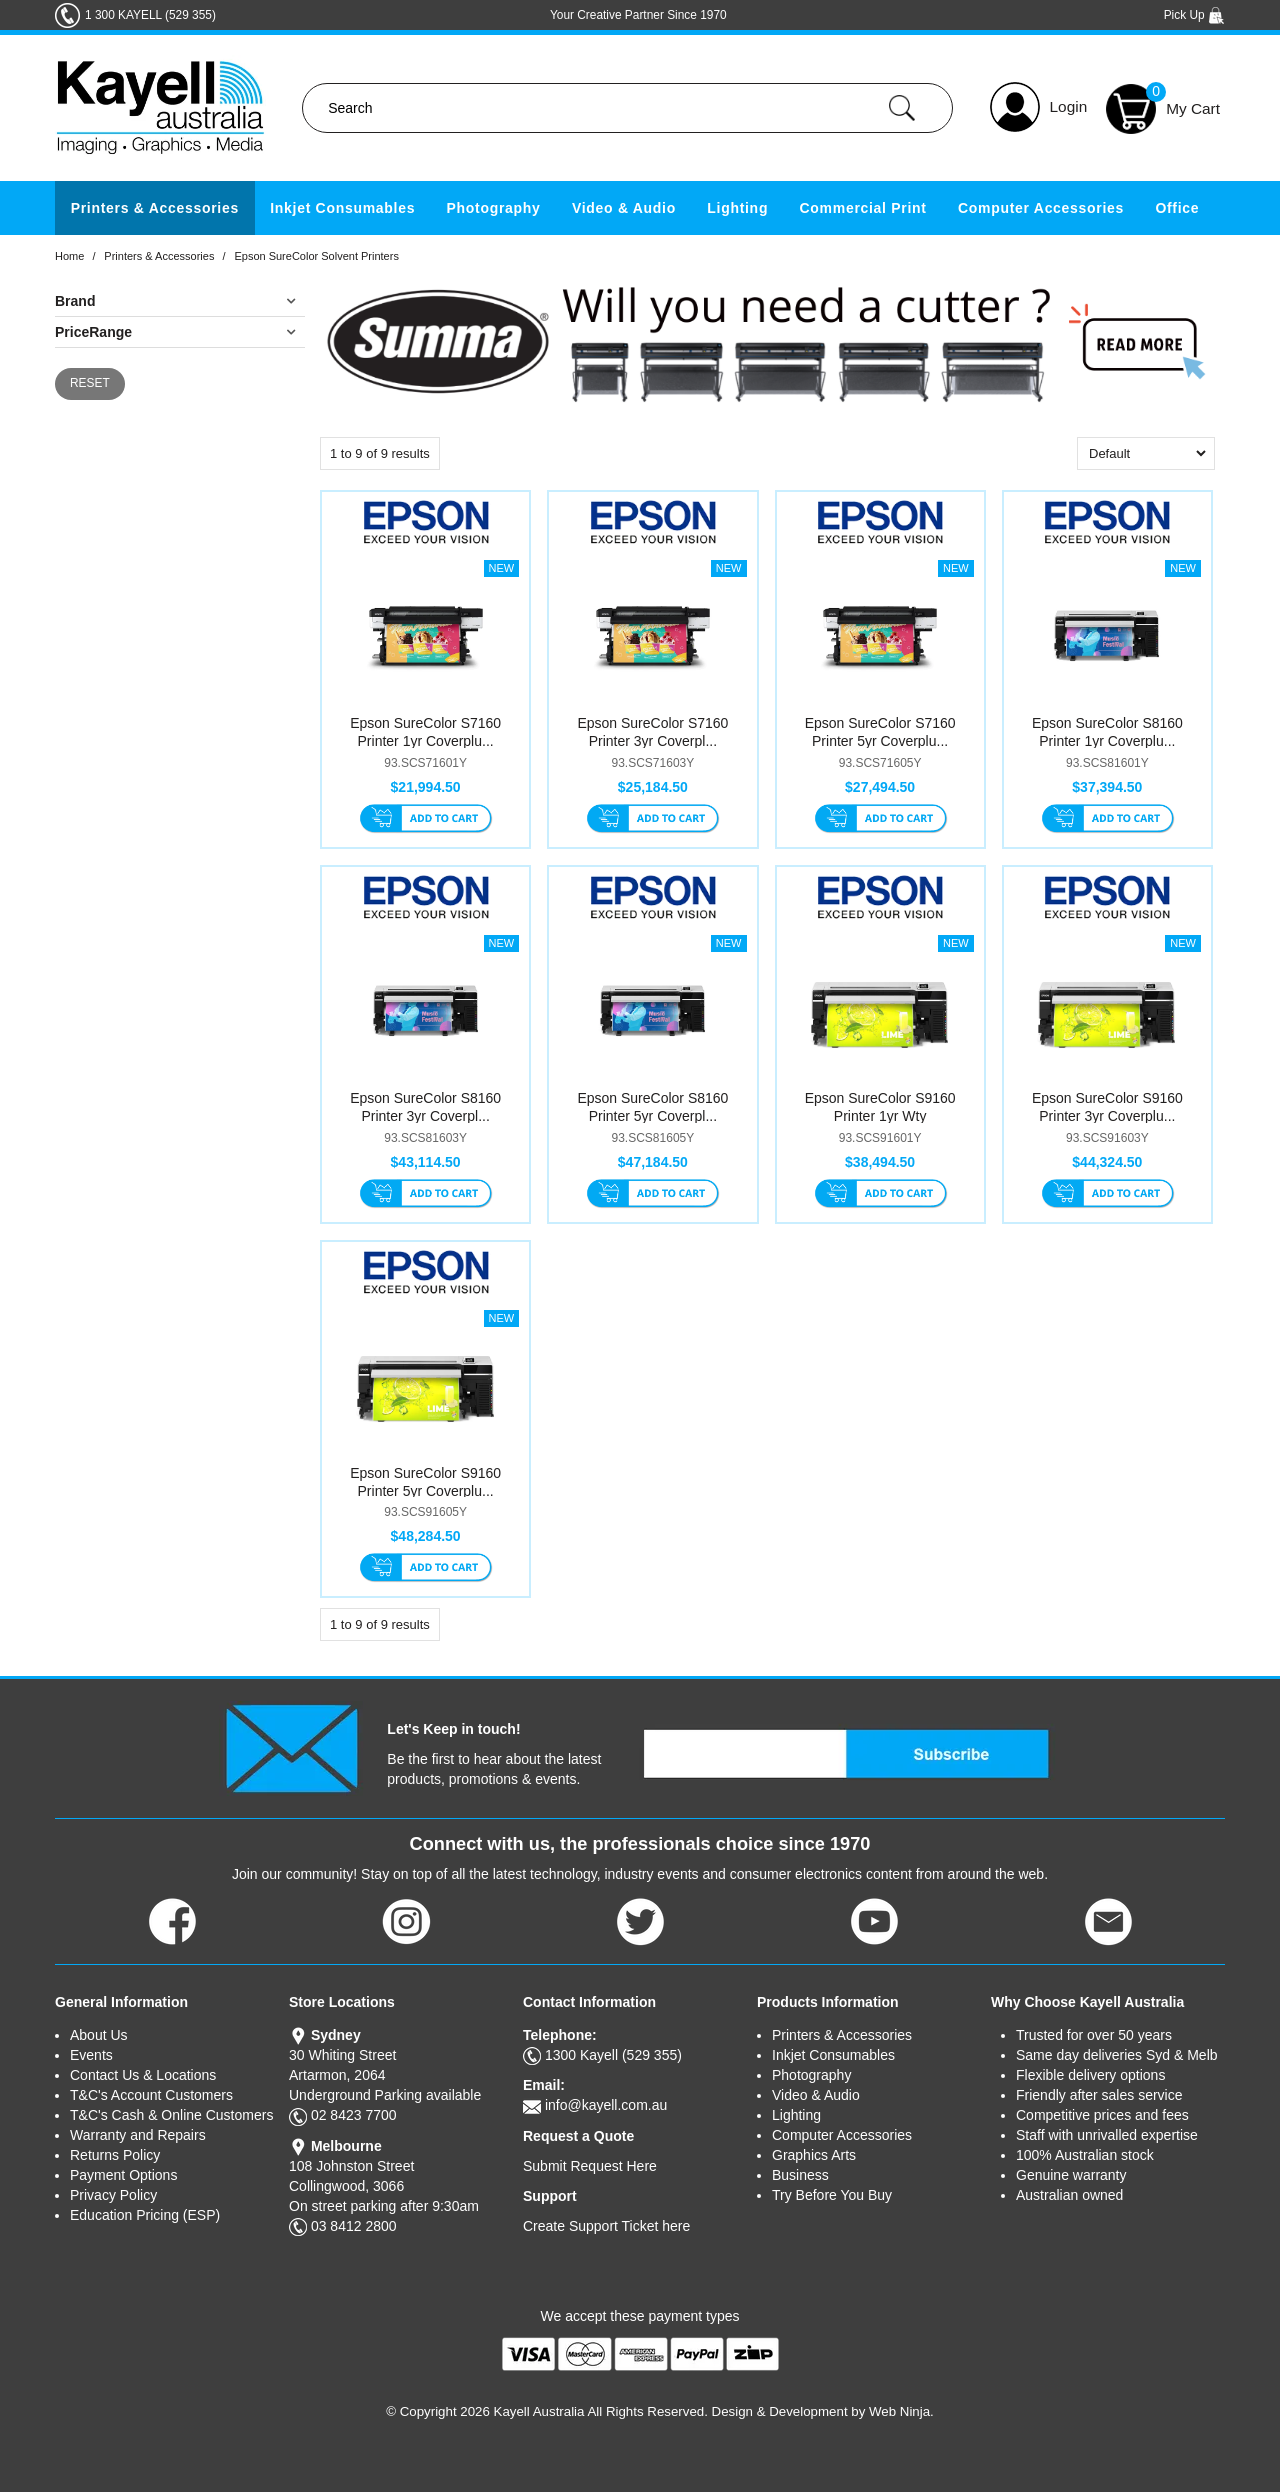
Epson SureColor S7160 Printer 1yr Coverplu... (425, 732)
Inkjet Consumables (342, 208)
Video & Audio (624, 208)
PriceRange (93, 332)
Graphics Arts (814, 2155)
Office (1177, 208)
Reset (90, 383)
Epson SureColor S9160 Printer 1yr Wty (880, 1107)
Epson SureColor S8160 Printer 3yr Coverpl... (425, 1107)
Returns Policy (115, 2155)
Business (800, 2175)
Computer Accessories (1041, 208)
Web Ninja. (901, 2411)
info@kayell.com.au (606, 2105)
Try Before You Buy (832, 2195)
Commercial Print (863, 208)
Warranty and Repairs (138, 2135)
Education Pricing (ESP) (145, 2215)
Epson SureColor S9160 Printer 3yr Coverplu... (1107, 1107)
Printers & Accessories (155, 208)
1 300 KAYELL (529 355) (150, 15)
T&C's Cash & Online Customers (171, 2115)
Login (1069, 106)
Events (91, 2055)
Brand (75, 301)
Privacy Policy (113, 2195)
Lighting (737, 208)
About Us (99, 2035)
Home (69, 256)
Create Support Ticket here (606, 2226)
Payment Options (123, 2175)
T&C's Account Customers (151, 2095)
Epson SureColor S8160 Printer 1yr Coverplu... (1107, 732)
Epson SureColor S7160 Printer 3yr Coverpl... (652, 732)
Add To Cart (425, 820)
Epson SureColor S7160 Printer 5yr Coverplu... (880, 732)
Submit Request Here (590, 2166)
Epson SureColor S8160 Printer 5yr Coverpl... (652, 1107)
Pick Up (1194, 15)
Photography (494, 208)
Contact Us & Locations (143, 2075)
